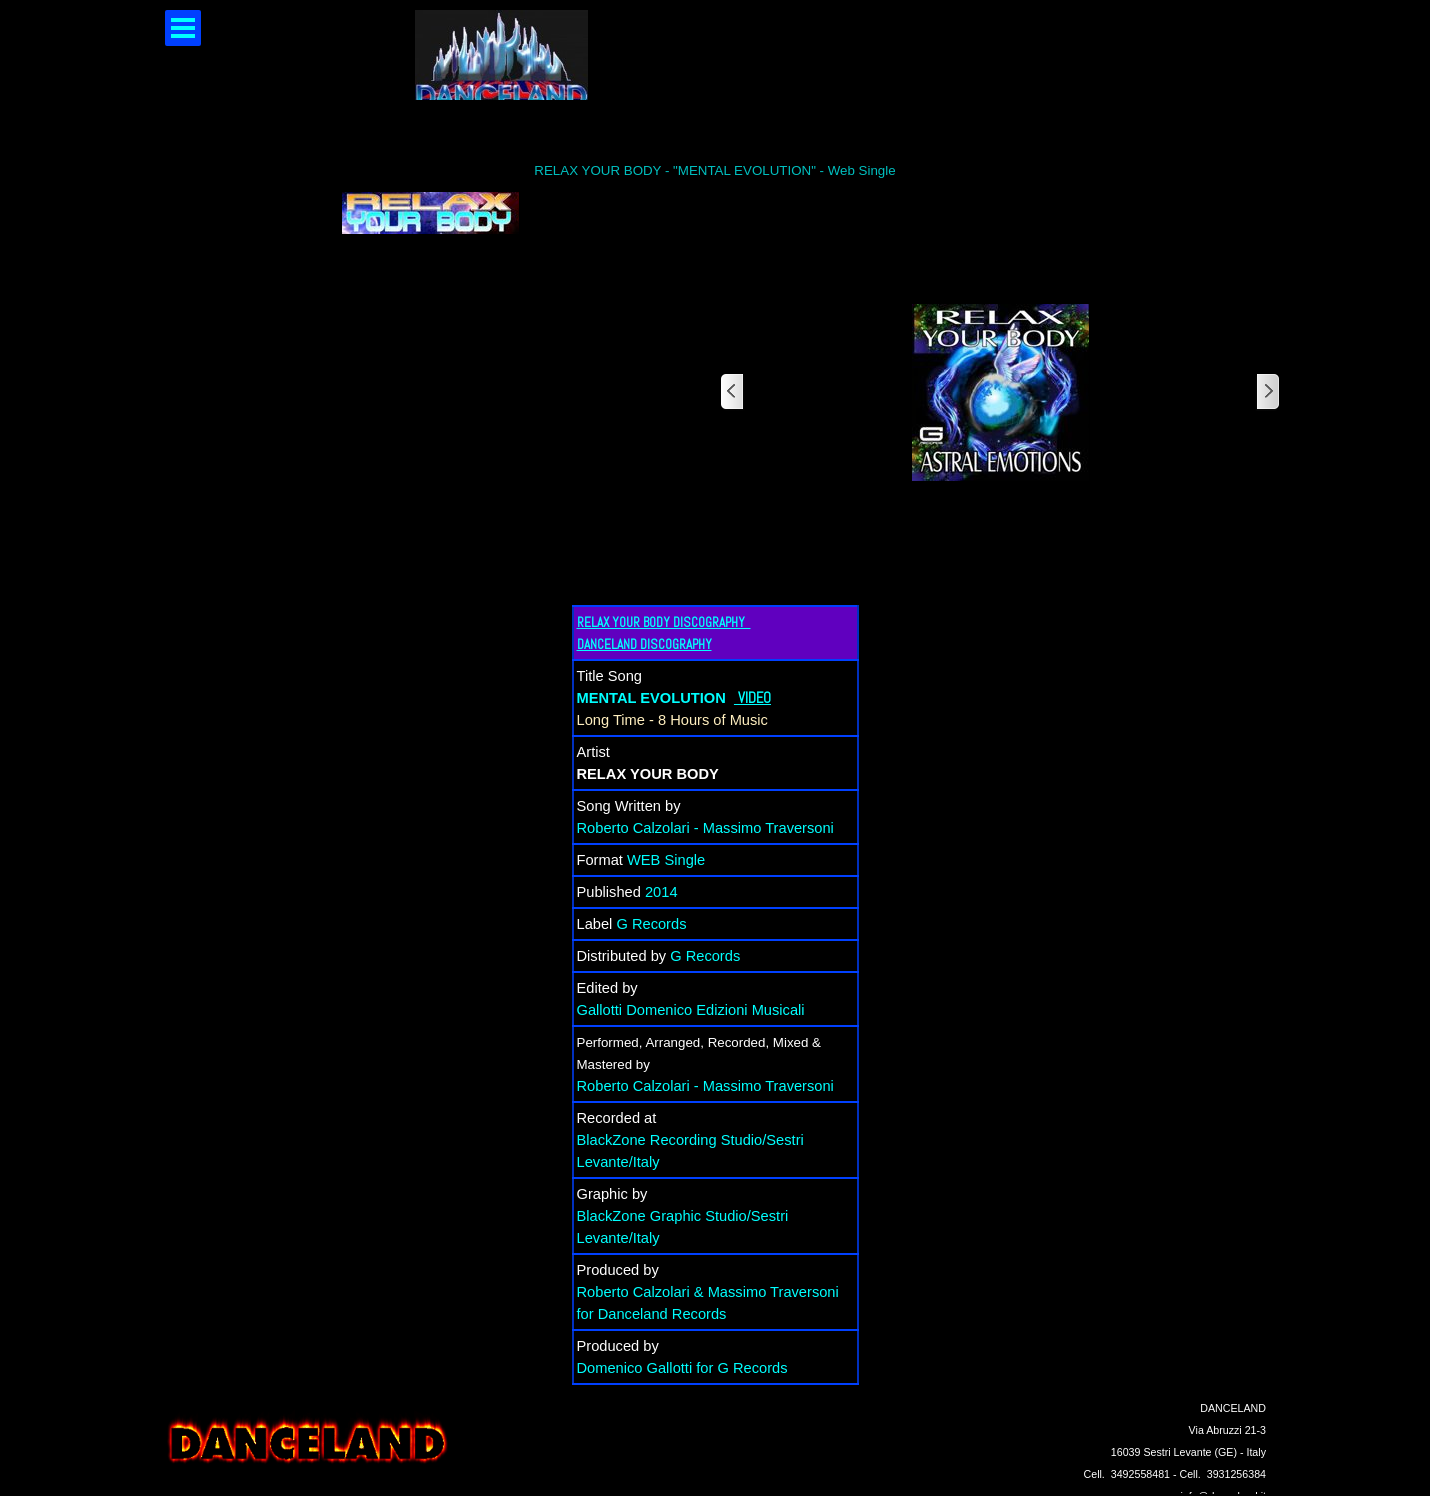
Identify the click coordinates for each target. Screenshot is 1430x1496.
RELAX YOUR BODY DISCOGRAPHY (664, 622)
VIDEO (754, 698)
